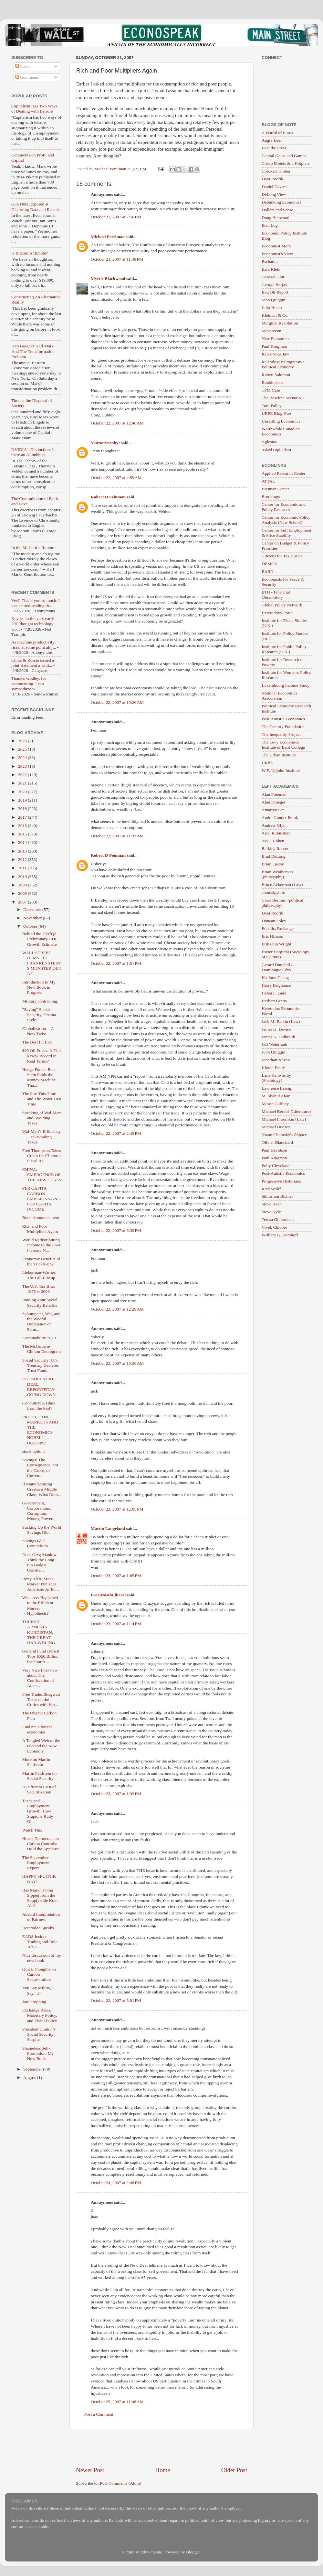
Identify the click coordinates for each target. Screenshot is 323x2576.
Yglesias (269, 441)
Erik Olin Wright (276, 944)
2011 (23, 867)
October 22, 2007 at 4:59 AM (116, 477)
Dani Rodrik (272, 178)
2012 (23, 859)
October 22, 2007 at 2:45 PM (116, 1133)
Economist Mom (276, 246)
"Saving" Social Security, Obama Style (39, 1014)
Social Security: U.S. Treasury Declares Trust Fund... (40, 1365)
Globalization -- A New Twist (38, 1031)
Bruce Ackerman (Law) (282, 884)
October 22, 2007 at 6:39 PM (116, 1230)
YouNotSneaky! (105, 442)
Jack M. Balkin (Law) (281, 1021)
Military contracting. (40, 1001)
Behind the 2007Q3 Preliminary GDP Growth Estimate (39, 938)
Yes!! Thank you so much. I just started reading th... (35, 603)
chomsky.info (273, 892)
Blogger (193, 2552)
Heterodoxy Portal (278, 612)
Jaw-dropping (34, 2001)
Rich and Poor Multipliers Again (40, 1229)
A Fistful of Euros (277, 132)
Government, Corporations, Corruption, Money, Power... (39, 1511)
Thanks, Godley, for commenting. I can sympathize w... (28, 683)
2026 (23, 740)
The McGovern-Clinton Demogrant (41, 1349)
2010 (23, 876)
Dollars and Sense (277, 209)
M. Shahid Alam (276, 1095)
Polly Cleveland (276, 1165)
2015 (23, 834)
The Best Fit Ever (37, 1042)
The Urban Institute (279, 755)
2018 (23, 808)
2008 (23, 893)
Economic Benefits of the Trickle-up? (41, 1261)
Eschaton (270, 261)
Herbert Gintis (274, 1000)
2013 (23, 851)
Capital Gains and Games (284, 155)
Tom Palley (272, 405)
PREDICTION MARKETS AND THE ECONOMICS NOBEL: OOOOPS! (40, 1429)
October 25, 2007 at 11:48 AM (117, 2401)
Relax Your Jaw (275, 354)
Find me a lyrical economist (37, 1729)
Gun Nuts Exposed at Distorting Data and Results (35, 207)
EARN (268, 571)
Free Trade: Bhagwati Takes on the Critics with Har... (41, 1699)
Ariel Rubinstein (276, 833)
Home (162, 2470)
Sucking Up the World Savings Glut (41, 1530)
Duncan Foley (274, 920)
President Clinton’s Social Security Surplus (39, 2034)
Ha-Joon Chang (275, 977)
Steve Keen (272, 1204)
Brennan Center (275, 488)
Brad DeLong (274, 856)
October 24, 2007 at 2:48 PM (116, 2182)
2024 (23, 757)
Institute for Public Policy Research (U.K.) (284, 649)
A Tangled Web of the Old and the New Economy (41, 1745)
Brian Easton (273, 864)
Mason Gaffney (275, 1103)
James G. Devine (276, 1029)
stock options (34, 1451)
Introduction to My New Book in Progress (39, 987)
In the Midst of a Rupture (33, 547)
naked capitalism (276, 449)
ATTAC (268, 481)
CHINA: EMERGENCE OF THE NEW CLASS (41, 1174)
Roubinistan (272, 382)
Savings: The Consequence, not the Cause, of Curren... (40, 1467)
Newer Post (90, 2470)
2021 (23, 783)
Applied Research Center (284, 473)
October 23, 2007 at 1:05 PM (116, 1575)
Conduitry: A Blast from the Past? (38, 1406)
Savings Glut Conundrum (35, 1543)
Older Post (234, 2470)
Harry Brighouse (276, 985)
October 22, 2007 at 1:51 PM (116, 963)
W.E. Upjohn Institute (281, 770)
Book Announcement (40, 1217)
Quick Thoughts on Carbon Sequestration (39, 1974)
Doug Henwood (275, 217)
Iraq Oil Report (275, 292)
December (32, 909)
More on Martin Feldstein (36, 1762)
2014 (23, 842)
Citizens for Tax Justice (282, 556)
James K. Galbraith (278, 1036)
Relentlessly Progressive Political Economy (283, 364)
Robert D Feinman (108, 496)
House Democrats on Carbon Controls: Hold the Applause (41, 1843)
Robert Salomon (276, 374)
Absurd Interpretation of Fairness (41, 1917)
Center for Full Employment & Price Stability (286, 533)
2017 (23, 817)
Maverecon (271, 330)
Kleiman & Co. (275, 315)
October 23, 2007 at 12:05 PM (117, 1509)
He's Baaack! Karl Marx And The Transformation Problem (33, 351)
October (30, 926)
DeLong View (274, 194)
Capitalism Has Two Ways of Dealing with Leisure (34, 109)
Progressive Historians (281, 1181)
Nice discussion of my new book (41, 1958)
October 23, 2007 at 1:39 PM (116, 1793)
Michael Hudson (276, 1126)
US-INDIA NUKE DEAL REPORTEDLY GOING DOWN (39, 1386)
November (33, 917)
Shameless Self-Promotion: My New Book (38, 2053)
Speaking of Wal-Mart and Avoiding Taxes (41, 1117)
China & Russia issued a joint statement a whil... (32, 663)
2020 (23, 791)
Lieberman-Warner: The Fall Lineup (39, 1275)
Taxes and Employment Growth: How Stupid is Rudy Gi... (37, 1811)
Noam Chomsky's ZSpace (284, 1134)
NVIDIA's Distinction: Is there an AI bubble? (33, 452)
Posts (22, 66)
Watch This (32, 1830)
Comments (27, 77)
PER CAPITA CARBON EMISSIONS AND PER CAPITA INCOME (41, 1199)
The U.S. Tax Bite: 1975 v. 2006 (38, 1289)
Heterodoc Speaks (38, 1927)
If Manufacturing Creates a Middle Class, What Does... (41, 1489)
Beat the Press (274, 147)
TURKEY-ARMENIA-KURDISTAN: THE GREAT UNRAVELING (38, 1632)
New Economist (276, 338)
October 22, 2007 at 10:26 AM (117, 702)
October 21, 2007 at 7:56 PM (116, 217)
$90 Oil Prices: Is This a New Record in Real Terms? (41, 1055)
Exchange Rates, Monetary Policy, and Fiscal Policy (39, 2015)
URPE (267, 762)
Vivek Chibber (274, 1227)
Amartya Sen (273, 809)
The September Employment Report (36, 1862)
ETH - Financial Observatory (276, 595)
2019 (23, 800)
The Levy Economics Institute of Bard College (283, 745)
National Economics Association (279, 696)
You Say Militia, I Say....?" (38, 1990)
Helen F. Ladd (274, 993)
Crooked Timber (276, 171)
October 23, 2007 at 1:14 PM (116, 1623)
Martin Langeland (108, 1528)
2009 (23, 885)
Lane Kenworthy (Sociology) (276, 1078)
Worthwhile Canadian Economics (281, 431)
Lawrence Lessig (276, 1088)
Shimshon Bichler (277, 1196)
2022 (23, 774)
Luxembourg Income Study (285, 685)
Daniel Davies (274, 186)
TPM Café (271, 390)
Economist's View (277, 253)
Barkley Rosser (275, 848)
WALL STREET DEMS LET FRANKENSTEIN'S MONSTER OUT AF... (41, 963)
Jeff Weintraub (274, 1044)
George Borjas (274, 284)
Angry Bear (272, 140)
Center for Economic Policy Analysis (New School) (286, 520)
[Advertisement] (161, 2447)
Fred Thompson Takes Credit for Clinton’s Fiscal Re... (41, 1155)
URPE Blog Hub (276, 413)
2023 (23, 766)
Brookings (271, 496)
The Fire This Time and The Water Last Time (41, 1098)
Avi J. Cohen (273, 840)
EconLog (270, 225)
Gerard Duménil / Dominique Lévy (277, 967)
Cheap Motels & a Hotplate (285, 163)
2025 (23, 749)
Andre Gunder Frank (280, 817)
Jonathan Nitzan (276, 1059)
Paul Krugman (274, 346)
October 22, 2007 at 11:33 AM (117, 836)
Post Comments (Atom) (120, 2483)
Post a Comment (98, 2414)
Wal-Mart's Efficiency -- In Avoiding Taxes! (41, 1136)
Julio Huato (272, 307)
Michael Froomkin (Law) (284, 1119)
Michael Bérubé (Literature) (286, 1111)
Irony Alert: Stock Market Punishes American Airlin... (40, 1584)
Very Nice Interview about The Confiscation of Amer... (39, 1678)
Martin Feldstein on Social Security (39, 1776)
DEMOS (269, 563)
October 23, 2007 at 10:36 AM (117, 1363)
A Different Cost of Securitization (39, 1789)
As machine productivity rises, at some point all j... (33, 645)
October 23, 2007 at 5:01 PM (116, 2000)
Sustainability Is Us (39, 1337)
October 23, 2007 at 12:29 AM (117, 1309)
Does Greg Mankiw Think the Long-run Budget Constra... (39, 1562)
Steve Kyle (271, 1211)
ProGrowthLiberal (108, 1595)
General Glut (273, 277)
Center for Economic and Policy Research (284, 507)
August (30, 2077)
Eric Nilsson (272, 936)
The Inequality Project (281, 734)
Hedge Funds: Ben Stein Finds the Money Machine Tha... (39, 1077)
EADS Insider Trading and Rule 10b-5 (39, 1941)
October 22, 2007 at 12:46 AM (117, 423)
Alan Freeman (274, 794)
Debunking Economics (281, 202)
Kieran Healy (273, 1067)
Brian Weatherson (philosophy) (277, 874)
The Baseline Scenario (281, 397)
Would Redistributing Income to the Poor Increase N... (41, 1245)
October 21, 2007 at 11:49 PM (117, 259)
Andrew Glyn (274, 825)
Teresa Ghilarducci (278, 1219)
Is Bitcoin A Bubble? (29, 253)
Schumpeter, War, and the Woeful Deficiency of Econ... (41, 1321)
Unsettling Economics (281, 421)
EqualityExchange (278, 928)
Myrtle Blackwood (108, 278)
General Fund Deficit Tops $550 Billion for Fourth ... (40, 1656)
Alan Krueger (274, 802)
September (33, 2069)
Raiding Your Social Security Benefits (39, 1302)
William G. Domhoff (280, 1235)
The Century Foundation (283, 726)
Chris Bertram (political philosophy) (282, 903)
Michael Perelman (108, 236)
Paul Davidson (274, 1150)
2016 (23, 825)
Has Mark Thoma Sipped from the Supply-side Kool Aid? (40, 1898)
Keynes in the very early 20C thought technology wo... (32, 623)
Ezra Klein (271, 269)
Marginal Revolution (280, 323)
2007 (23, 902)
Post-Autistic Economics (283, 718)
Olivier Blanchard (277, 1142)
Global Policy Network (282, 605)
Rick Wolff (271, 1188)
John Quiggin (273, 299)
